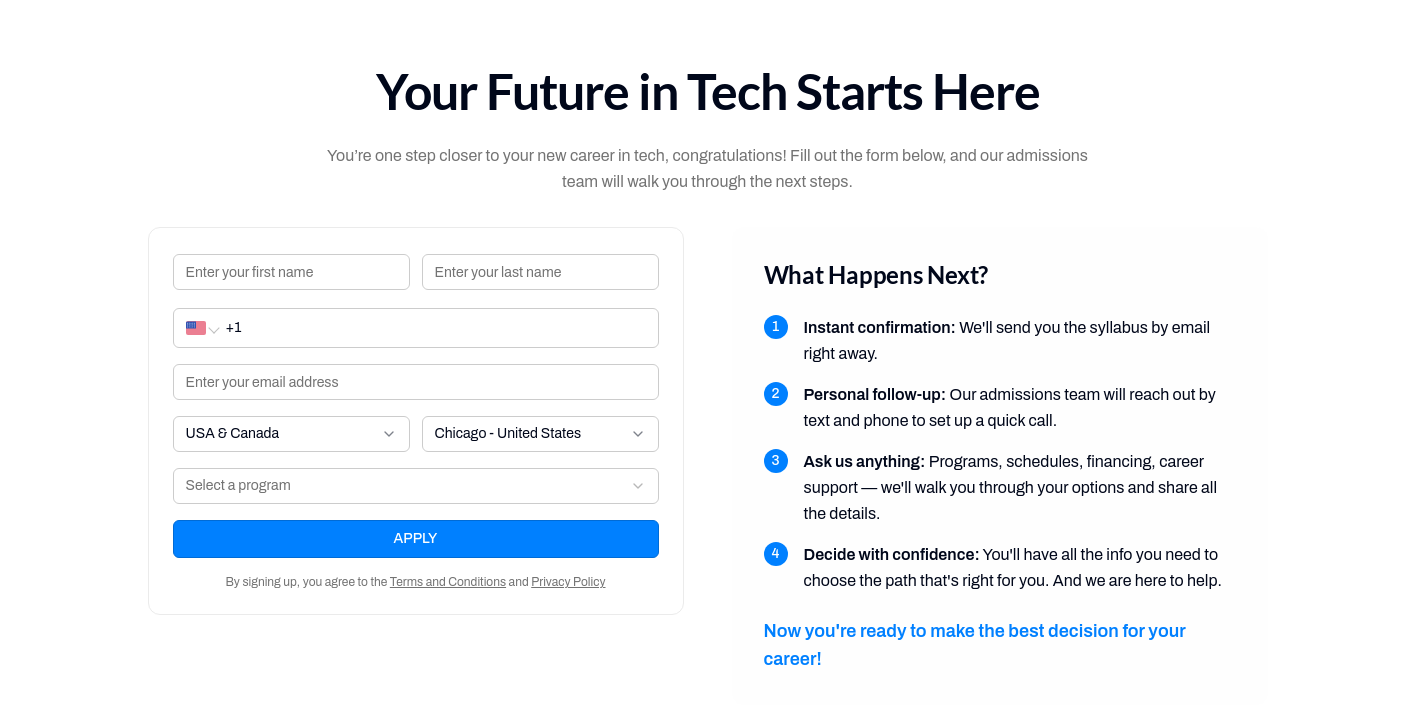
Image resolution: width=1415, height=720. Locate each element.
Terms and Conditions (448, 582)
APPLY (416, 538)
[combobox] (291, 434)
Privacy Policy (568, 582)
